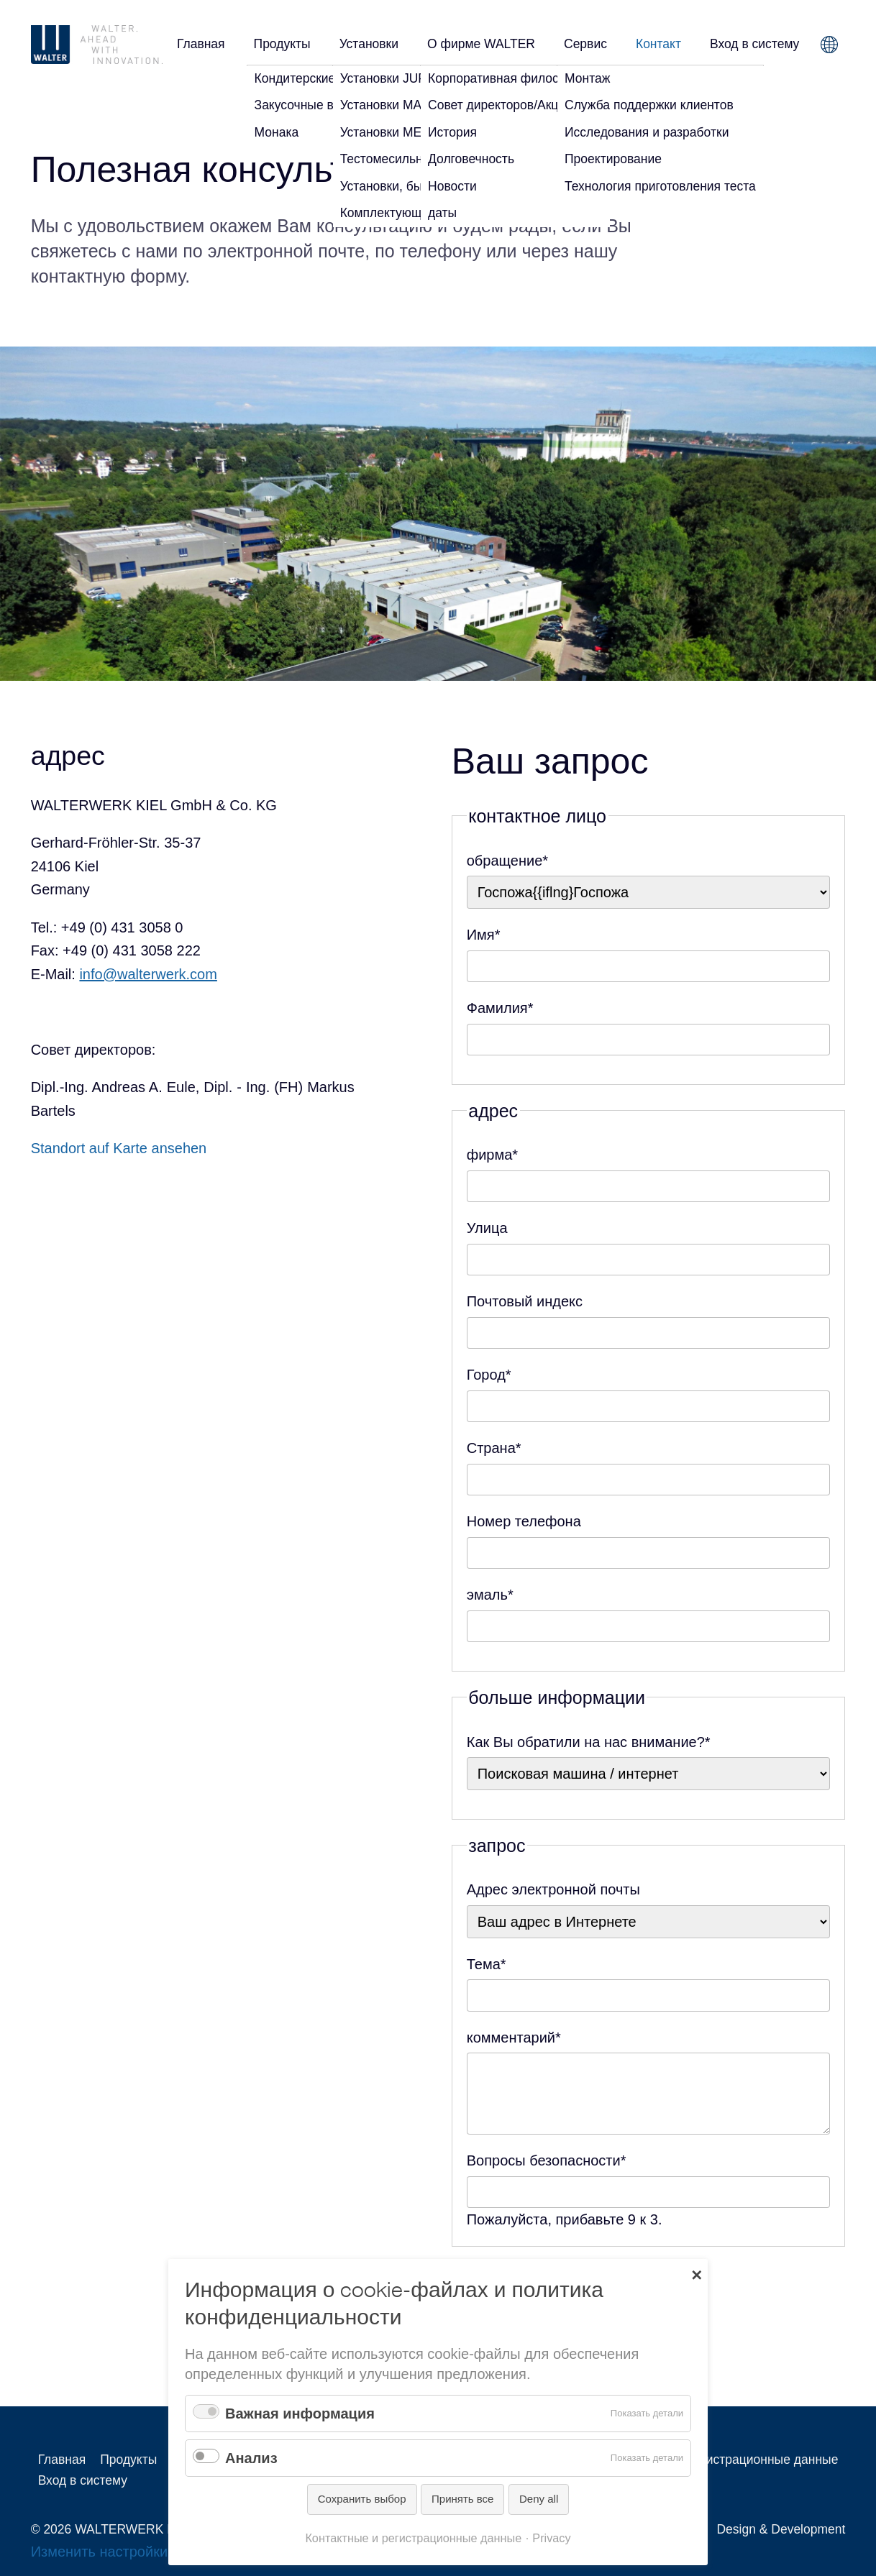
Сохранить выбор (362, 2499)
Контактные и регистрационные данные (721, 2459)
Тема (486, 1962)
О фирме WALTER (481, 44)
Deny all (538, 2499)
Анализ (251, 2458)
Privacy (551, 2537)
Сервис (585, 44)
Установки (368, 44)
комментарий (514, 2035)
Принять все (462, 2499)
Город (489, 1373)
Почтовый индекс (525, 1301)
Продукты (282, 44)
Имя (484, 933)
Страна (494, 1446)
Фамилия (500, 1006)
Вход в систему (754, 44)
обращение (507, 858)
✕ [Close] (696, 2274)
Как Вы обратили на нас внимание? (589, 1740)
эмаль (490, 1593)
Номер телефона (524, 1521)
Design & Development (780, 2529)
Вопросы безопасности (546, 2158)
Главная (201, 44)
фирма (492, 1153)
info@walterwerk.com (147, 974)
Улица (487, 1228)
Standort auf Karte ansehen (119, 1148)
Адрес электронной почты (553, 1889)
